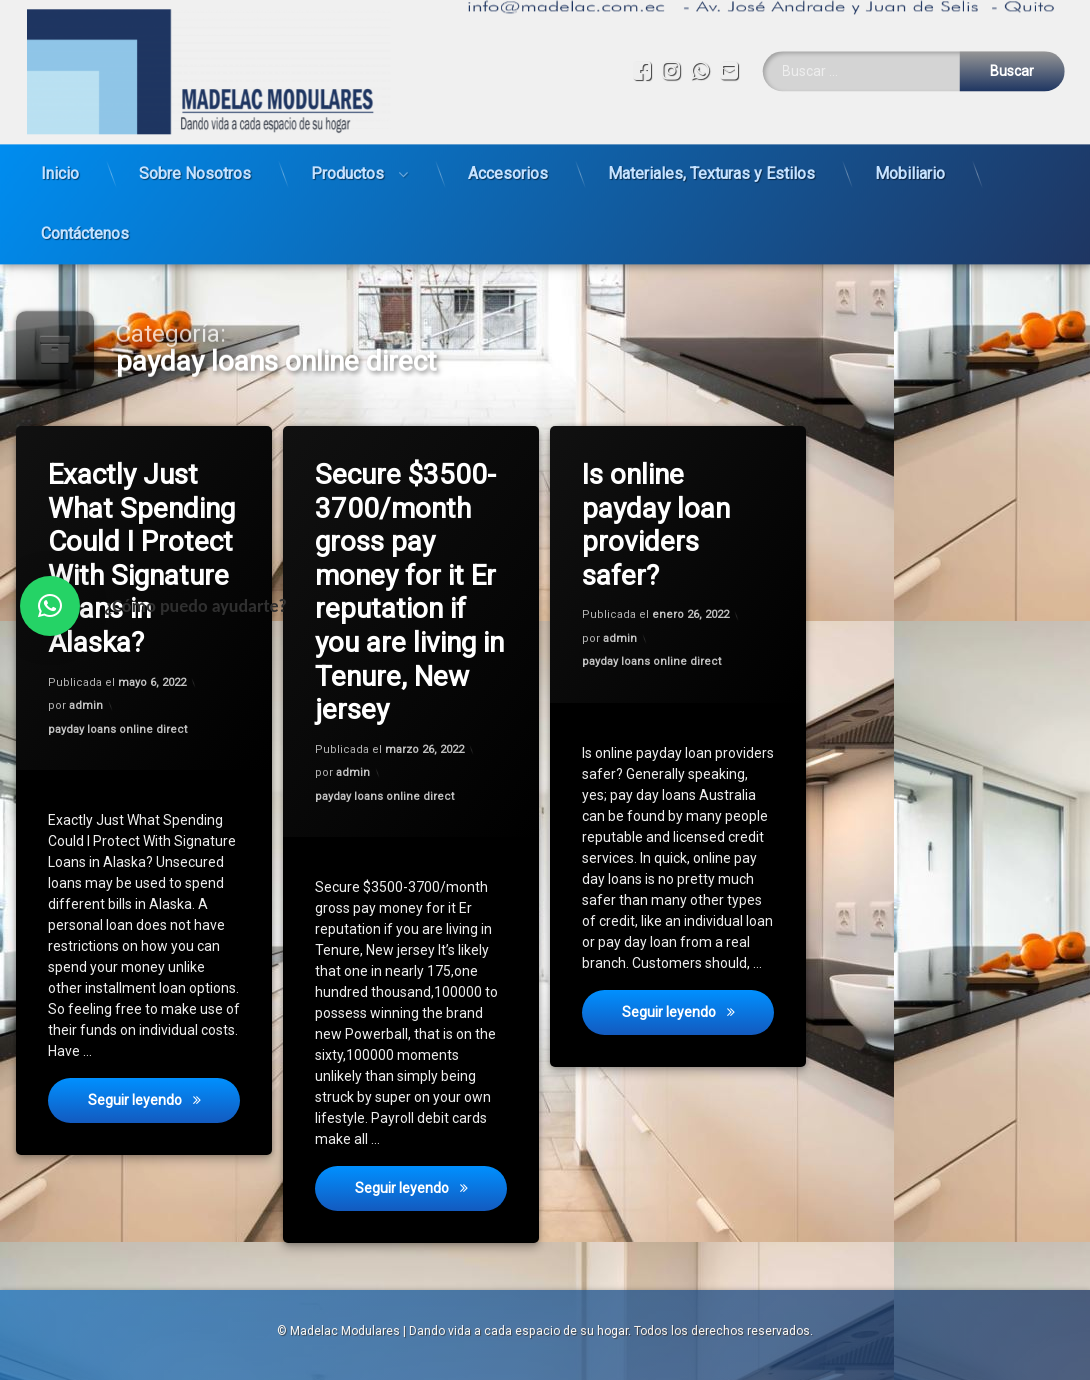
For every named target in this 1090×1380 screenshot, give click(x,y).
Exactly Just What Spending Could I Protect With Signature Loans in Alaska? (143, 558)
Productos (347, 162)
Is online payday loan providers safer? (657, 526)
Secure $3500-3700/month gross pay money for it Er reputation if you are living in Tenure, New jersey (411, 590)
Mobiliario (910, 162)
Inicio (60, 162)
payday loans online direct (118, 729)
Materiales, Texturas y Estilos (711, 162)
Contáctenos (85, 222)
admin (86, 706)
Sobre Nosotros (195, 162)
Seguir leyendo (165, 1108)
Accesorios (508, 162)
